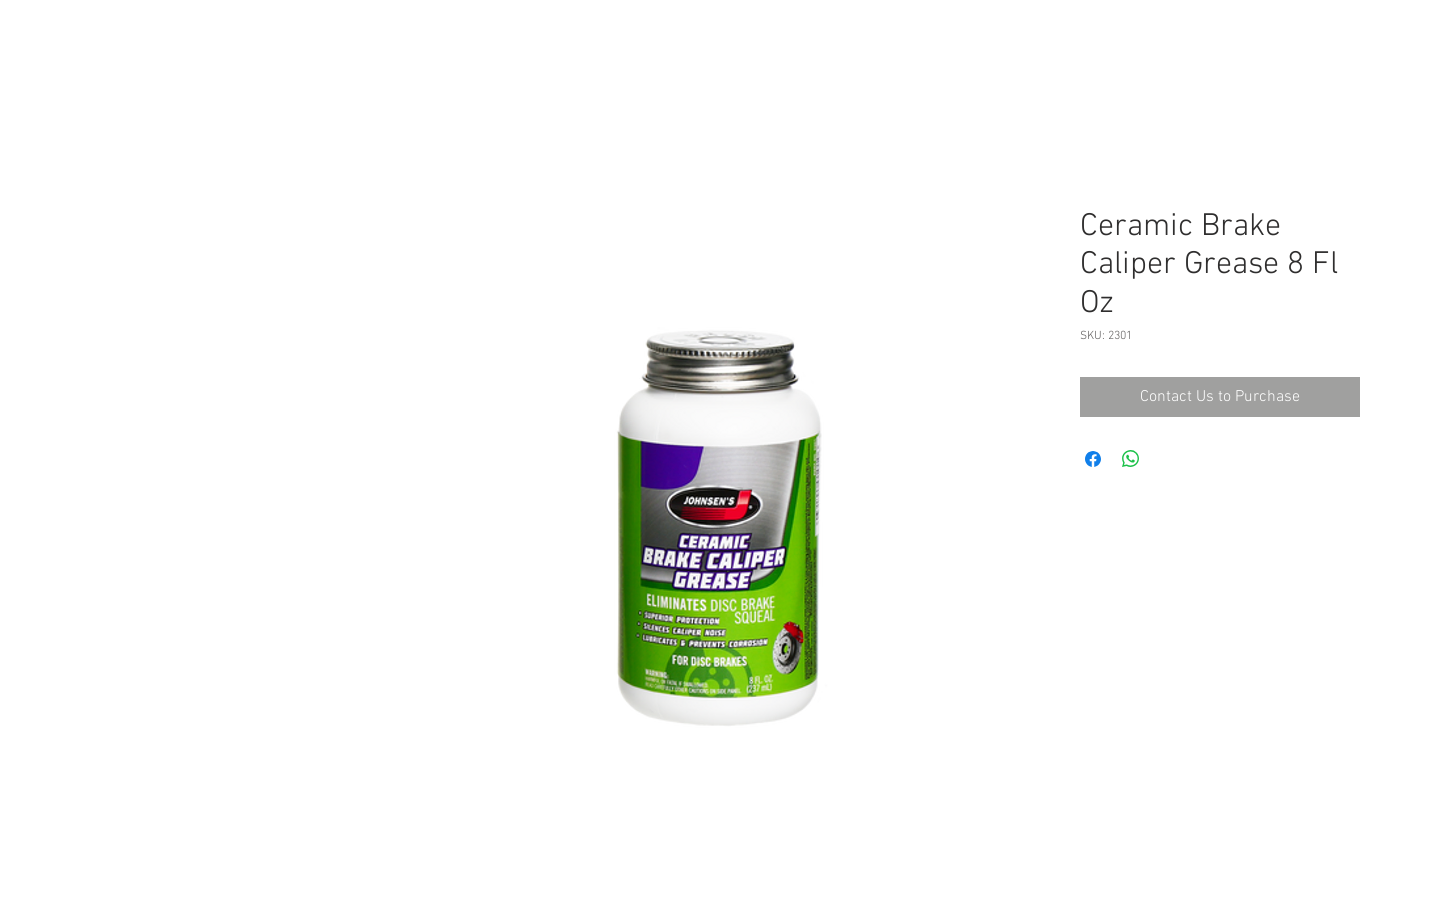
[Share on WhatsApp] (1131, 459)
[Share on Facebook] (1093, 459)
